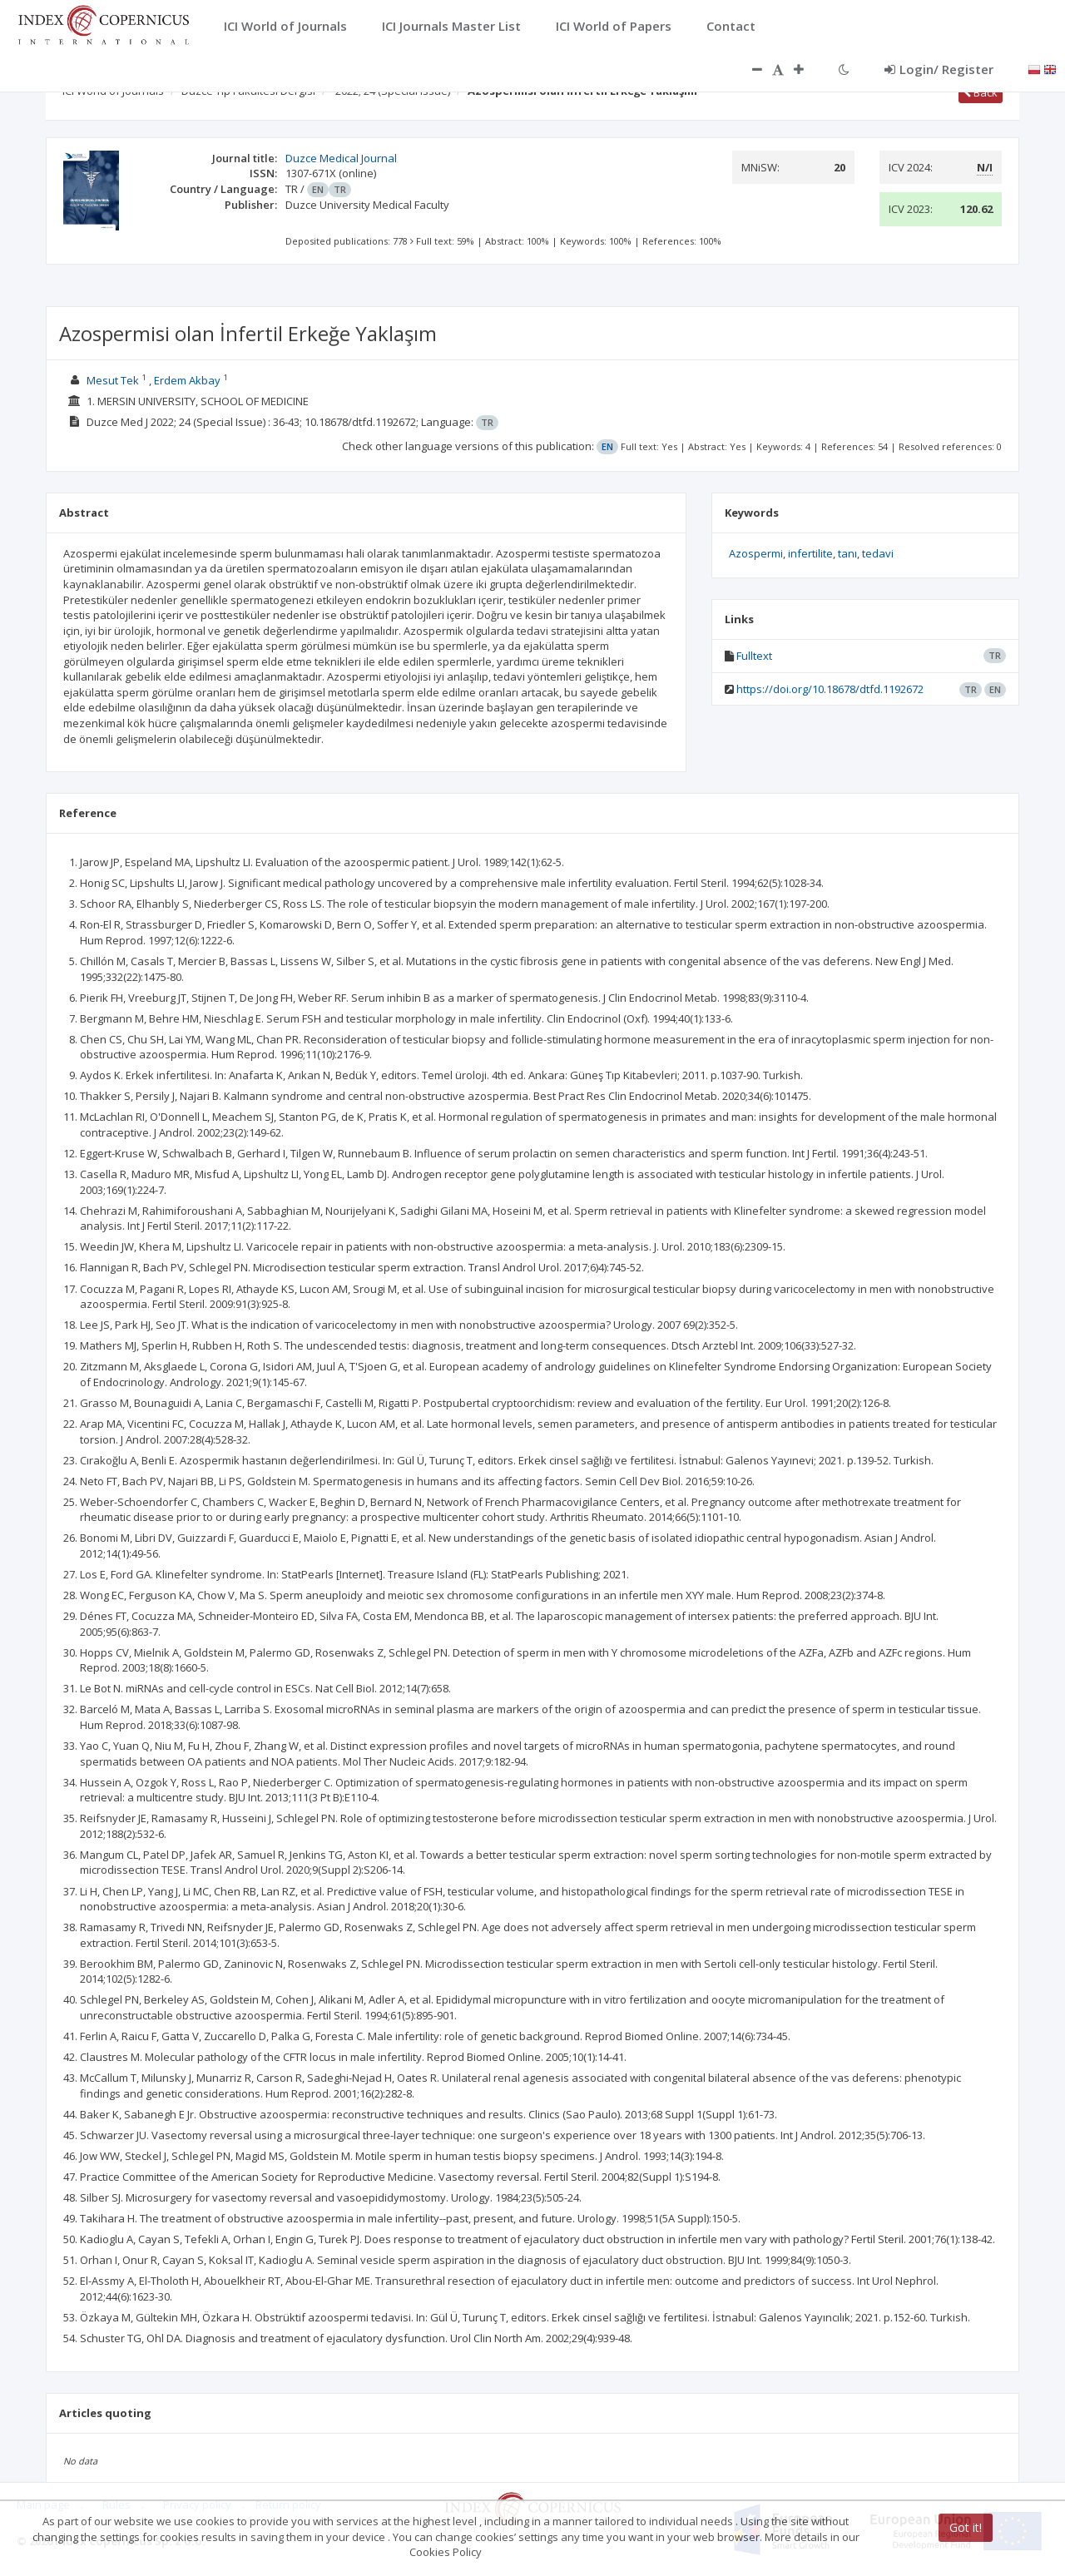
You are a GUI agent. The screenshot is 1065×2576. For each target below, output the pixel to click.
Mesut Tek (113, 380)
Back (980, 92)
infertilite (810, 553)
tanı (847, 553)
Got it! (965, 2527)
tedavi (878, 553)
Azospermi (756, 553)
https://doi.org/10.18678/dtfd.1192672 (830, 688)
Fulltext (754, 655)
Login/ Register (938, 69)
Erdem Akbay (187, 380)
